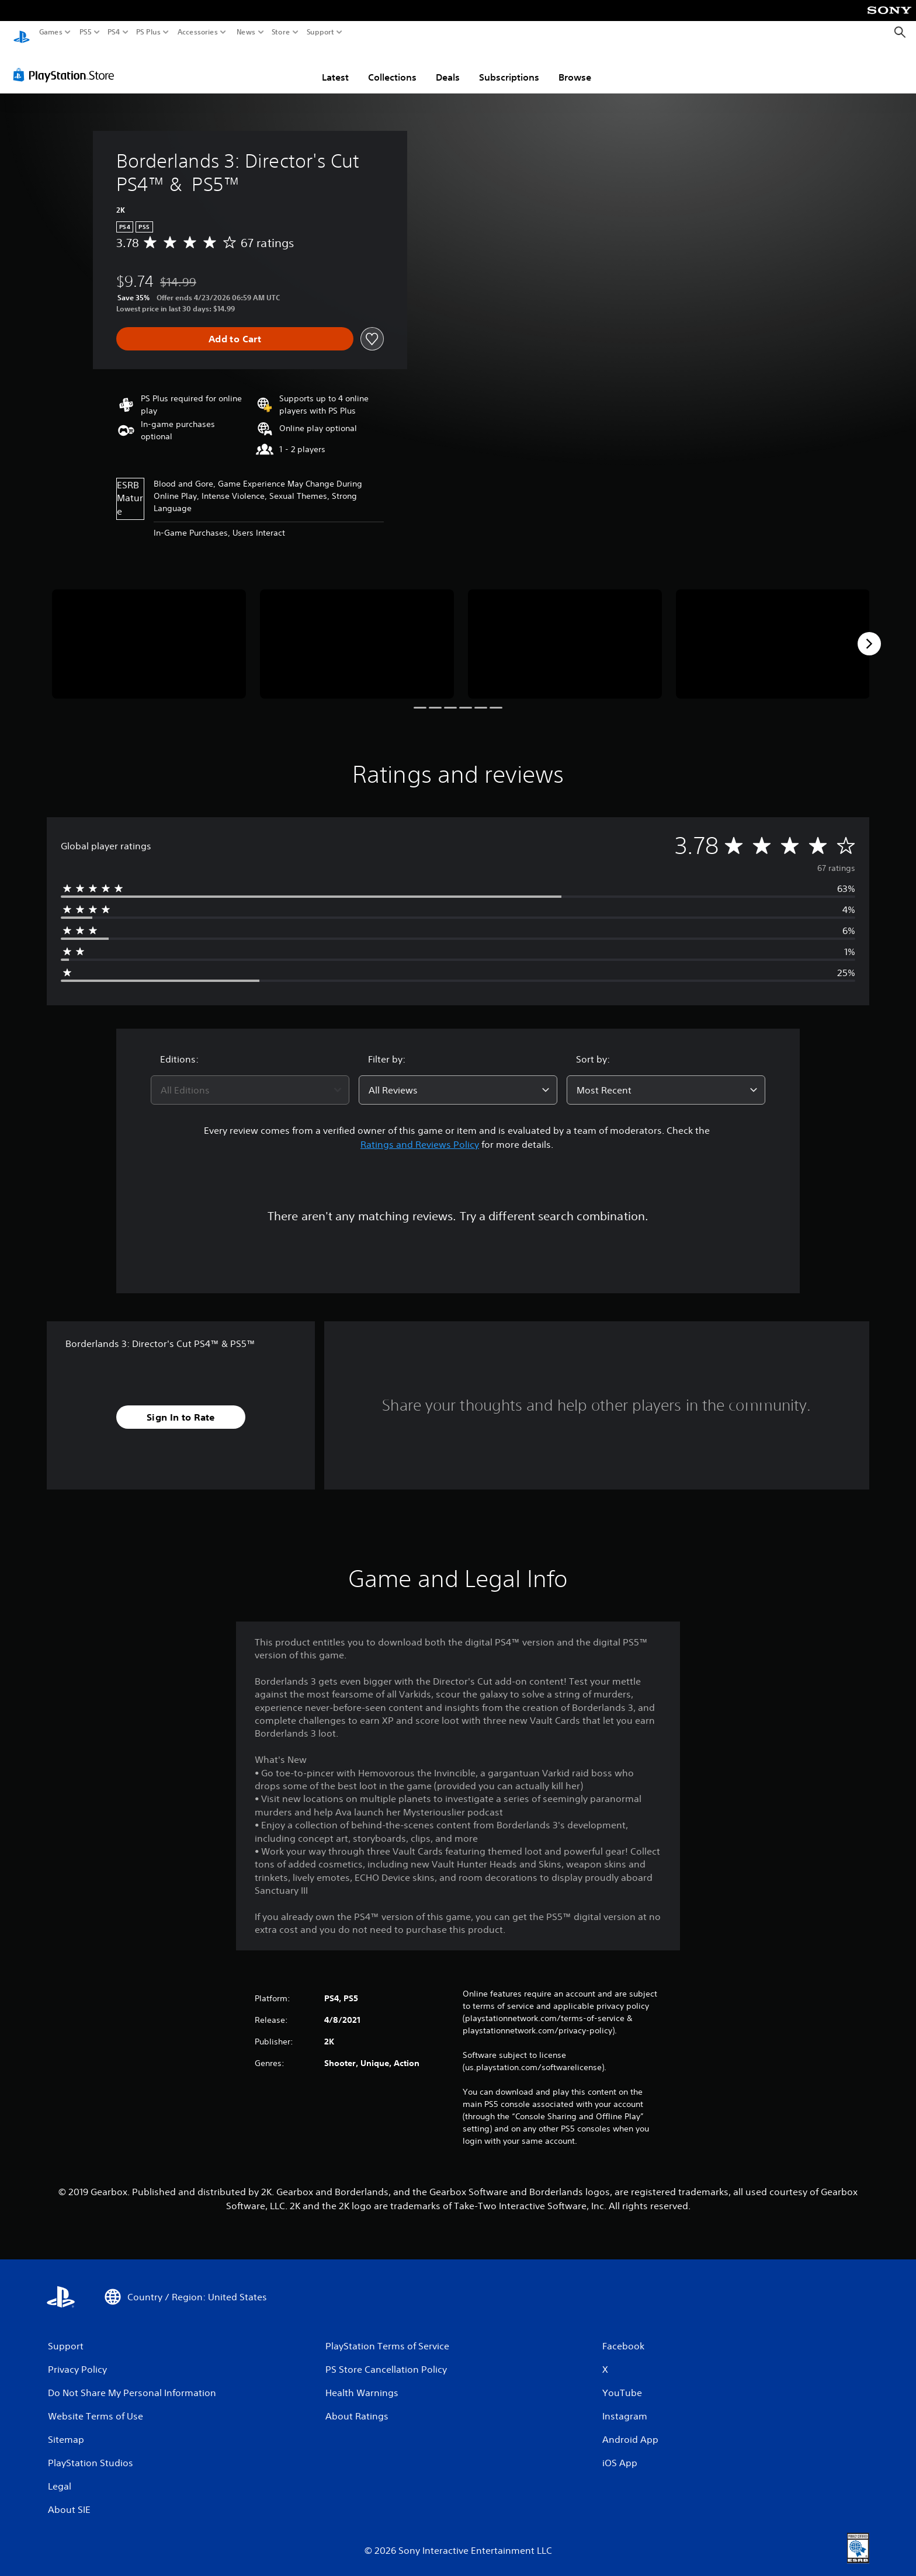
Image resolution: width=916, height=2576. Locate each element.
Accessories (198, 32)
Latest (335, 66)
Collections (392, 66)
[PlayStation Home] (22, 32)
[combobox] (250, 1078)
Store (281, 32)
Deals (448, 66)
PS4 (113, 32)
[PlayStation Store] (66, 63)
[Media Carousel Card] (149, 633)
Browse (574, 66)
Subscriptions (509, 66)
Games (51, 32)
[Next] (869, 632)
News (245, 32)
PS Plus (148, 32)
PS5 (85, 32)
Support (321, 32)
